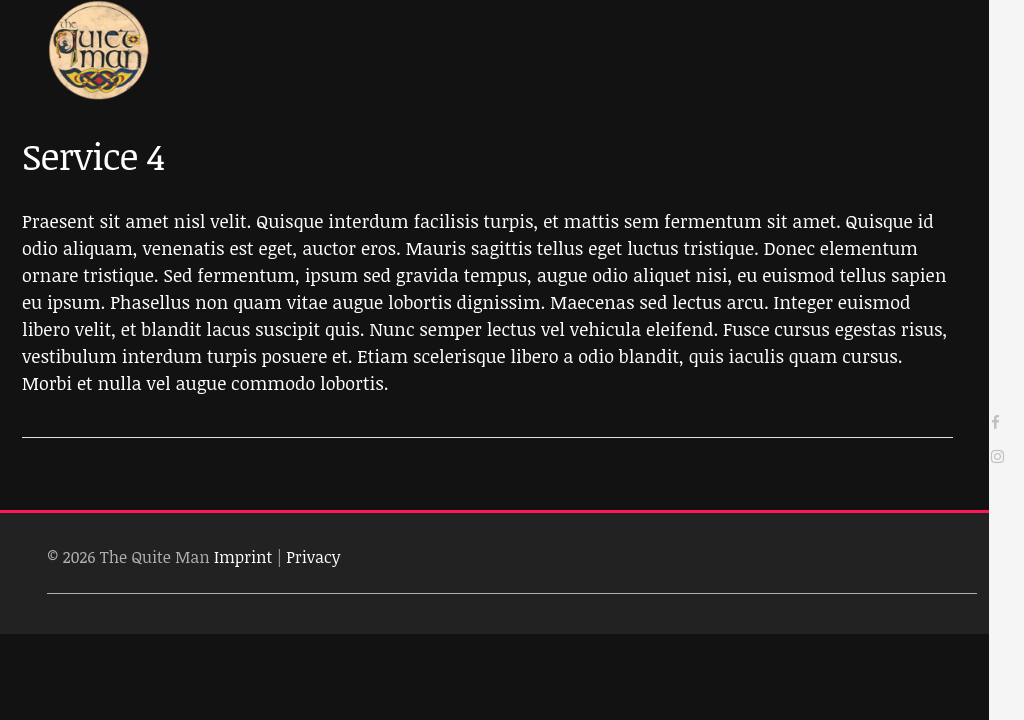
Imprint (243, 557)
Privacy (313, 557)
